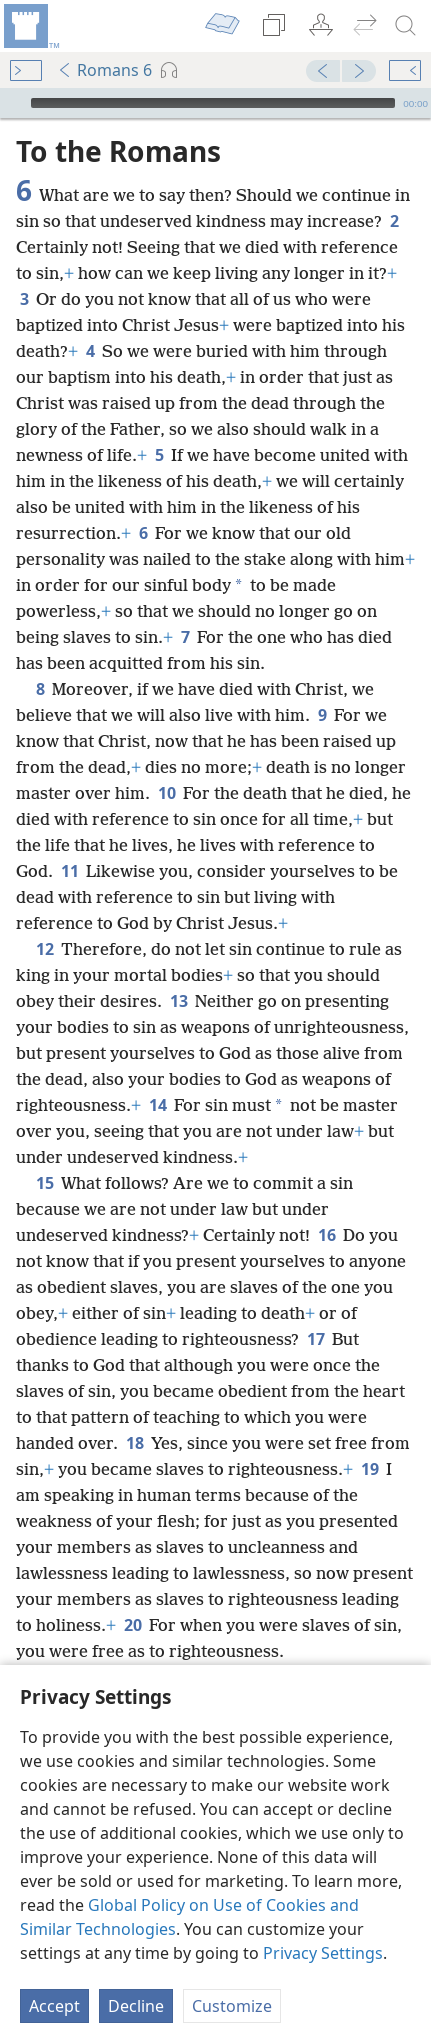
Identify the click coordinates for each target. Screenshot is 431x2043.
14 (157, 1105)
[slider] (213, 103)
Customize (232, 2006)
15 (44, 1183)
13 (178, 1001)
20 (132, 1625)
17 (315, 1339)
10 (166, 793)
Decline (136, 2006)
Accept (54, 2006)
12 (44, 949)
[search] (406, 26)
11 (69, 871)
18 (134, 1443)
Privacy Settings (323, 1953)
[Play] (13, 103)
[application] (215, 103)
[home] (30, 26)
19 (369, 1469)
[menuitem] (30, 26)
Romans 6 (104, 70)
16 (326, 1235)
